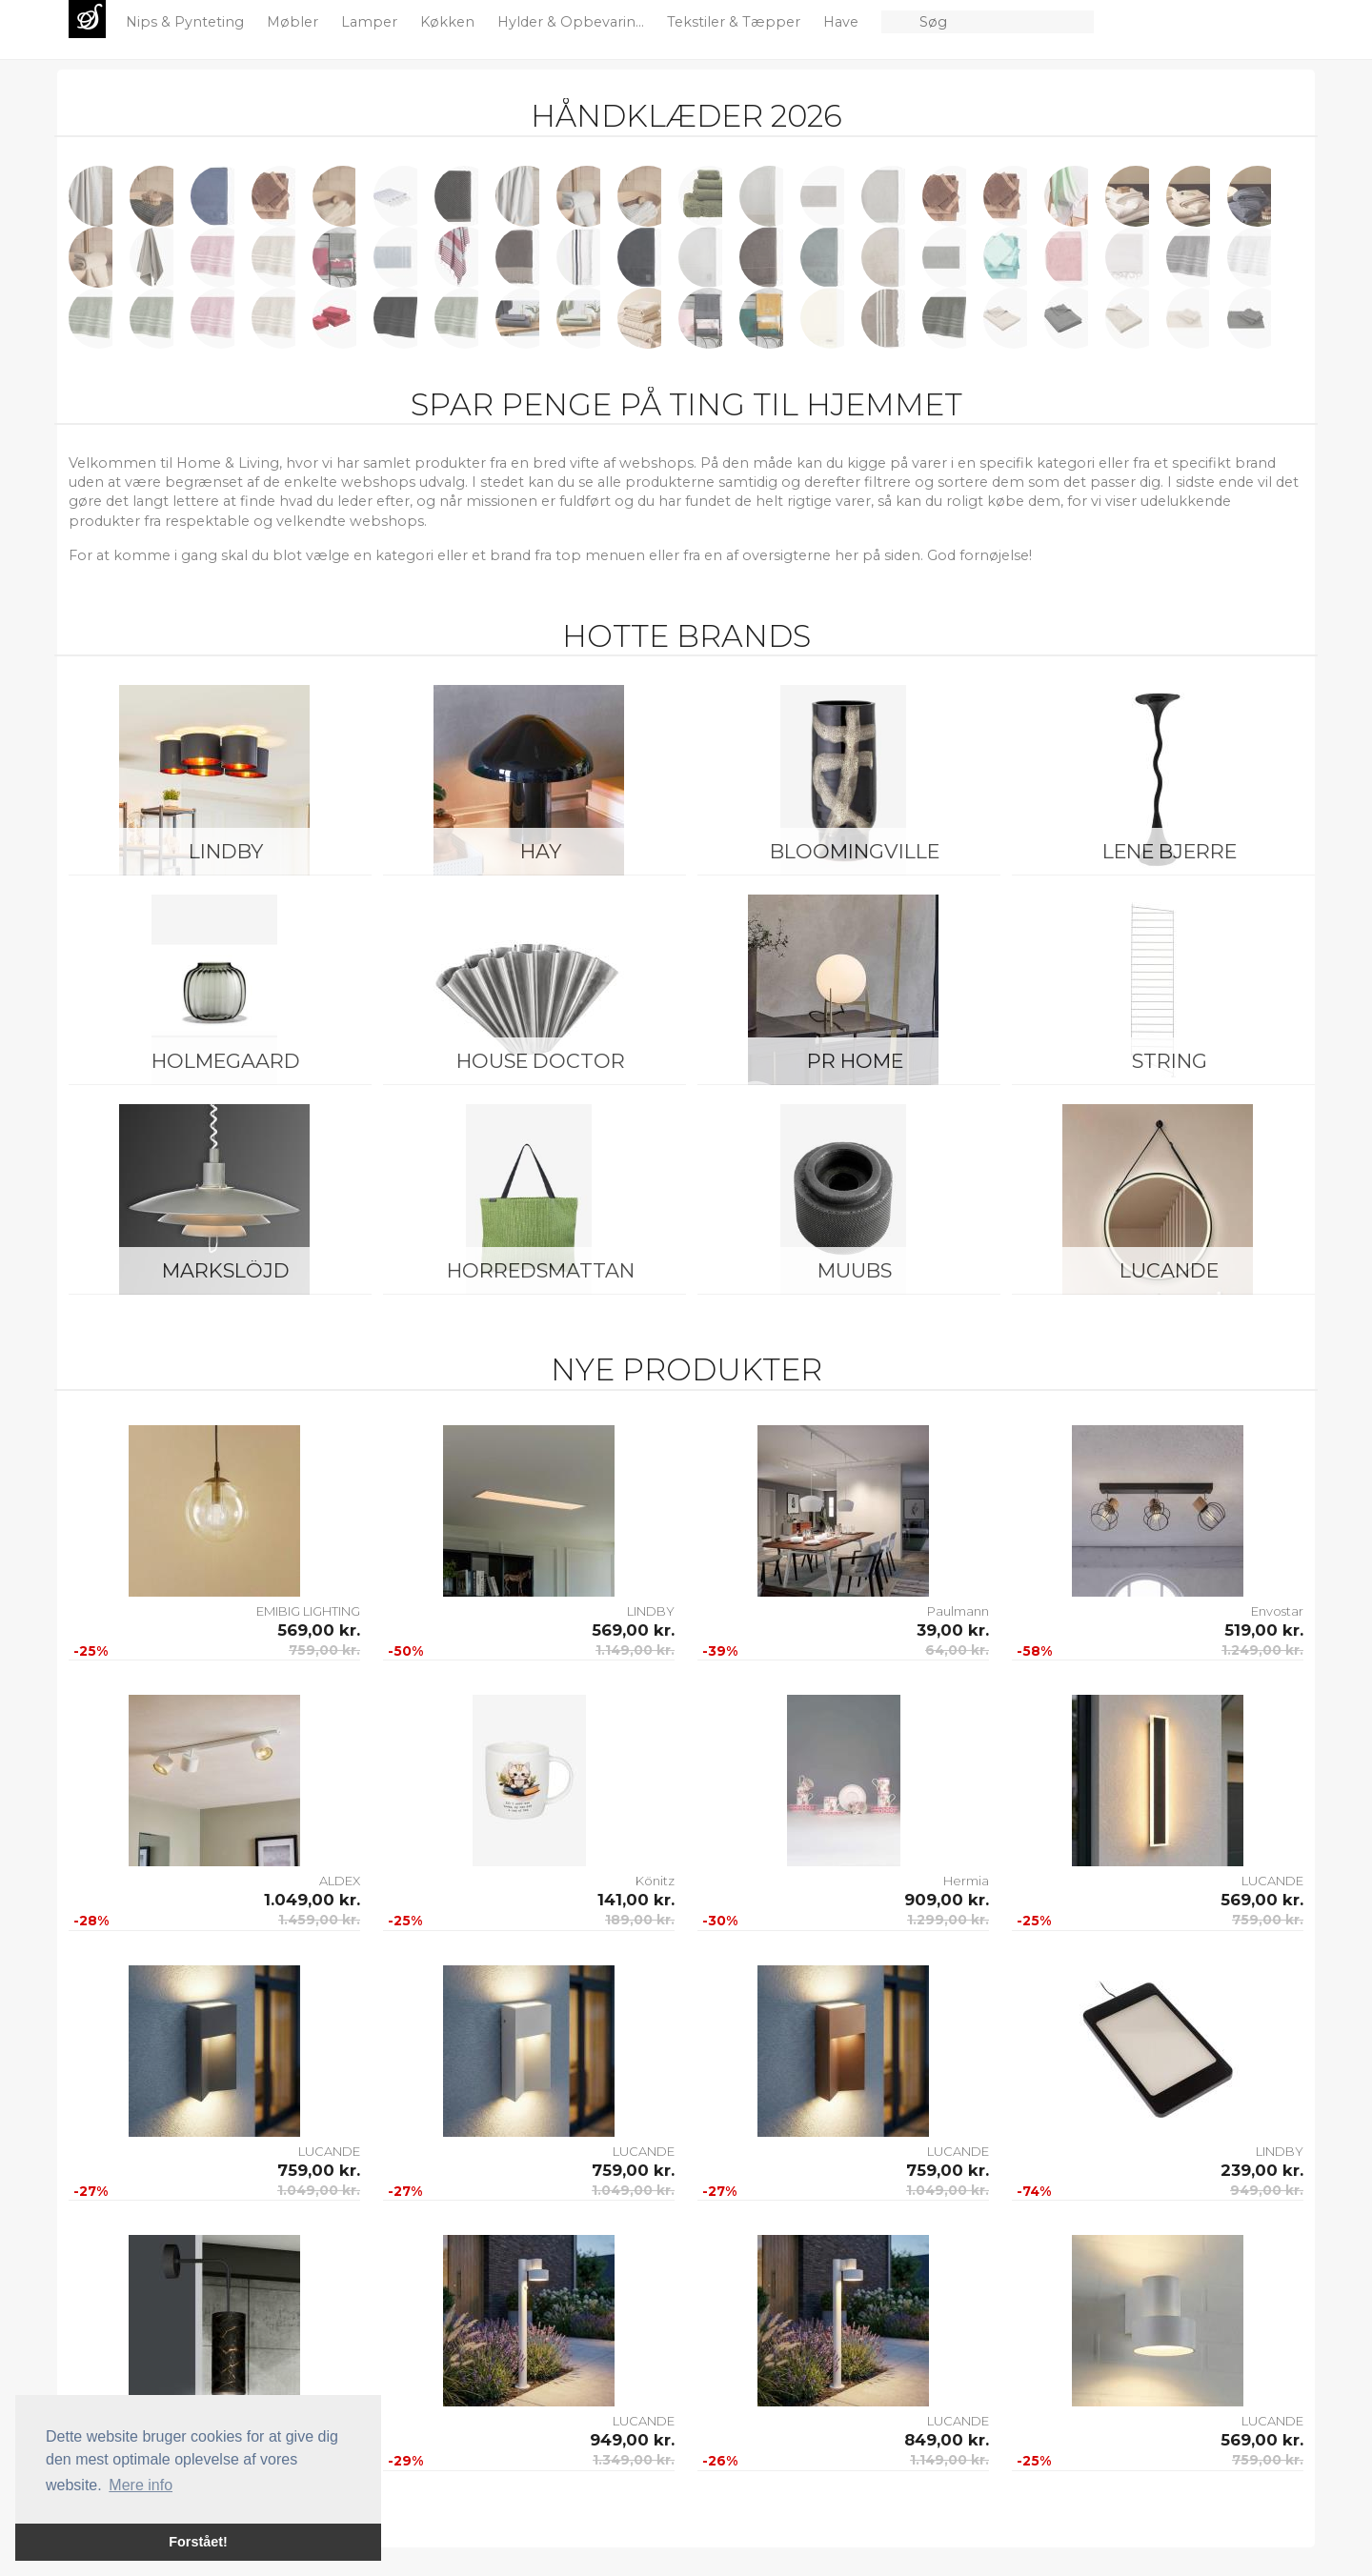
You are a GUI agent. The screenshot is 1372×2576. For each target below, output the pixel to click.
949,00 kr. (1266, 2190)
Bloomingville (854, 851)
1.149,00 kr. (635, 1650)
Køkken (449, 21)
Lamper (371, 21)
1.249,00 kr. (1262, 1650)
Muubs (854, 1270)
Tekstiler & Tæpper (735, 21)
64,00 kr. (957, 1650)
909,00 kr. (946, 1899)
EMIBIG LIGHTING (308, 1611)
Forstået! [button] (198, 2541)
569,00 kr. (318, 1630)
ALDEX (339, 1880)
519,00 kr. (1263, 1630)
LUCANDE (1169, 1270)
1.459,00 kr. (319, 1919)
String (1169, 1061)
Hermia (966, 1880)
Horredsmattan (541, 1270)
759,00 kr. (324, 1650)
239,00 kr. (1262, 2170)
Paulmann (958, 1611)
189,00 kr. (640, 1919)
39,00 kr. (953, 1630)
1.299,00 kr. (948, 1919)
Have (842, 21)
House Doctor (540, 1061)
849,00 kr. (946, 2439)
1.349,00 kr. (634, 2459)
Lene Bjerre (1169, 851)
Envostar (1277, 1611)
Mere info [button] (140, 2485)
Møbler (294, 21)
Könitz (655, 1880)
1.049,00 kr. (312, 1899)
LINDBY (226, 851)
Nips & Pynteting (187, 21)
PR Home (855, 1061)
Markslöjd (226, 1270)
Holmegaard (225, 1061)
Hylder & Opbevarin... (572, 21)
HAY (540, 851)
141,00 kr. (636, 1899)
